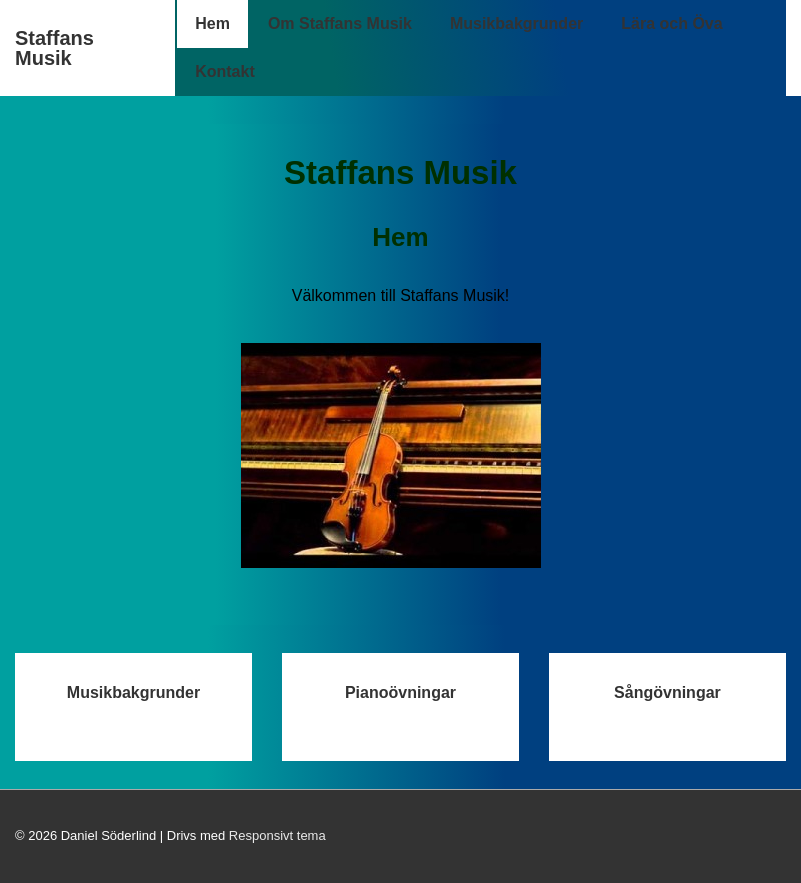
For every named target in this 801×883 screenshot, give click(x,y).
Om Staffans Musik (340, 23)
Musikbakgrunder (516, 23)
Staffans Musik (54, 48)
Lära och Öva (671, 23)
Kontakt (225, 71)
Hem (212, 23)
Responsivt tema (277, 835)
